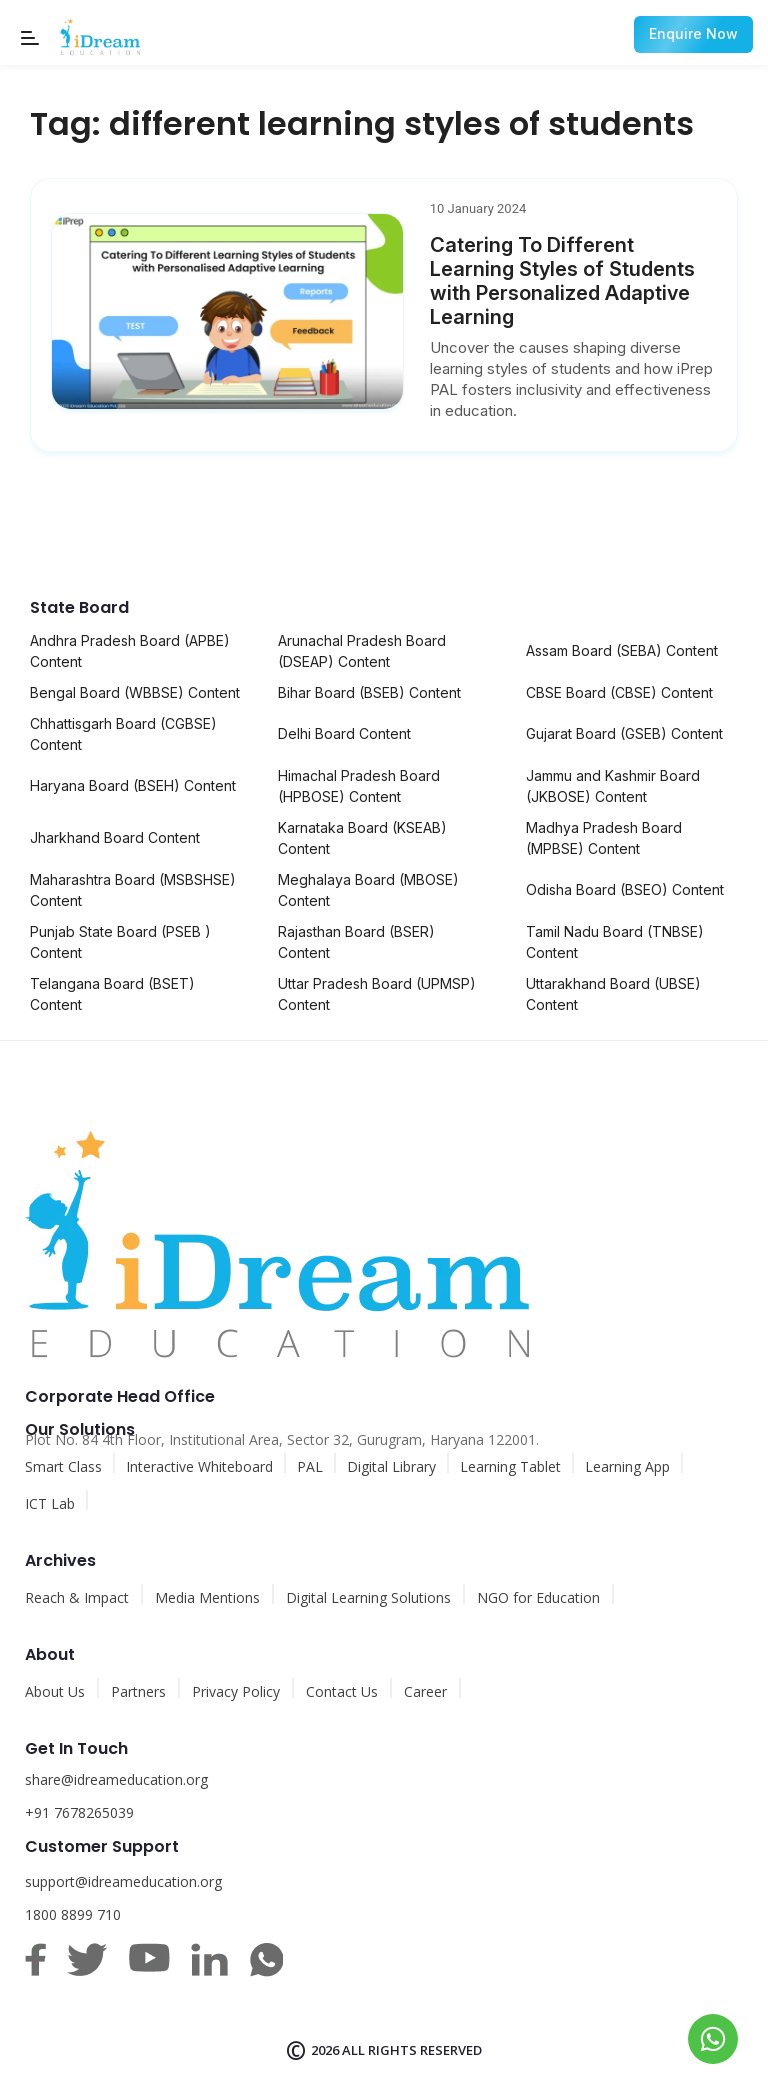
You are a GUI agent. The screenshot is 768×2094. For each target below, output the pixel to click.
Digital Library (391, 1466)
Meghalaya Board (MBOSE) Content (368, 890)
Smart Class (63, 1466)
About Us (55, 1691)
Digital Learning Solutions (368, 1597)
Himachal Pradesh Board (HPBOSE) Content (359, 786)
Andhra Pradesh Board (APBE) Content (130, 651)
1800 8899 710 (73, 1914)
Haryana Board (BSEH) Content (133, 785)
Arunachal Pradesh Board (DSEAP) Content (362, 651)
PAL (310, 1466)
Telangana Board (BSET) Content (112, 994)
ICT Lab (50, 1503)
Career (425, 1691)
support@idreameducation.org (123, 1881)
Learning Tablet (510, 1466)
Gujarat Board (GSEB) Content (624, 733)
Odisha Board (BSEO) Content (625, 889)
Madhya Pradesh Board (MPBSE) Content (604, 838)
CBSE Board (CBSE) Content (619, 692)
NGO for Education (538, 1597)
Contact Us (342, 1691)
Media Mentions (207, 1597)
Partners (138, 1691)
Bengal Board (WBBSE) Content (135, 692)
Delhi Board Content (344, 733)
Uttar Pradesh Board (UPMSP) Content (377, 994)
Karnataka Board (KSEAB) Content (362, 838)
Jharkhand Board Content (115, 837)
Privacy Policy (236, 1691)
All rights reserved (412, 2050)
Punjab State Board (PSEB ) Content (120, 942)
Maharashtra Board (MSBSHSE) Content (133, 890)
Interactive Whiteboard (199, 1466)
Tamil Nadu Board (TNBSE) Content (615, 942)
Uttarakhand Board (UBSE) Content (613, 994)
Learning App (627, 1466)
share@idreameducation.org (116, 1779)
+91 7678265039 (79, 1812)
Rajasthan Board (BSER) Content (356, 942)
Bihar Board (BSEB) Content (369, 692)
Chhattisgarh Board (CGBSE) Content (123, 734)
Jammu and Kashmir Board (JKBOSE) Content (613, 786)
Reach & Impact (77, 1597)
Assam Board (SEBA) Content (622, 650)
